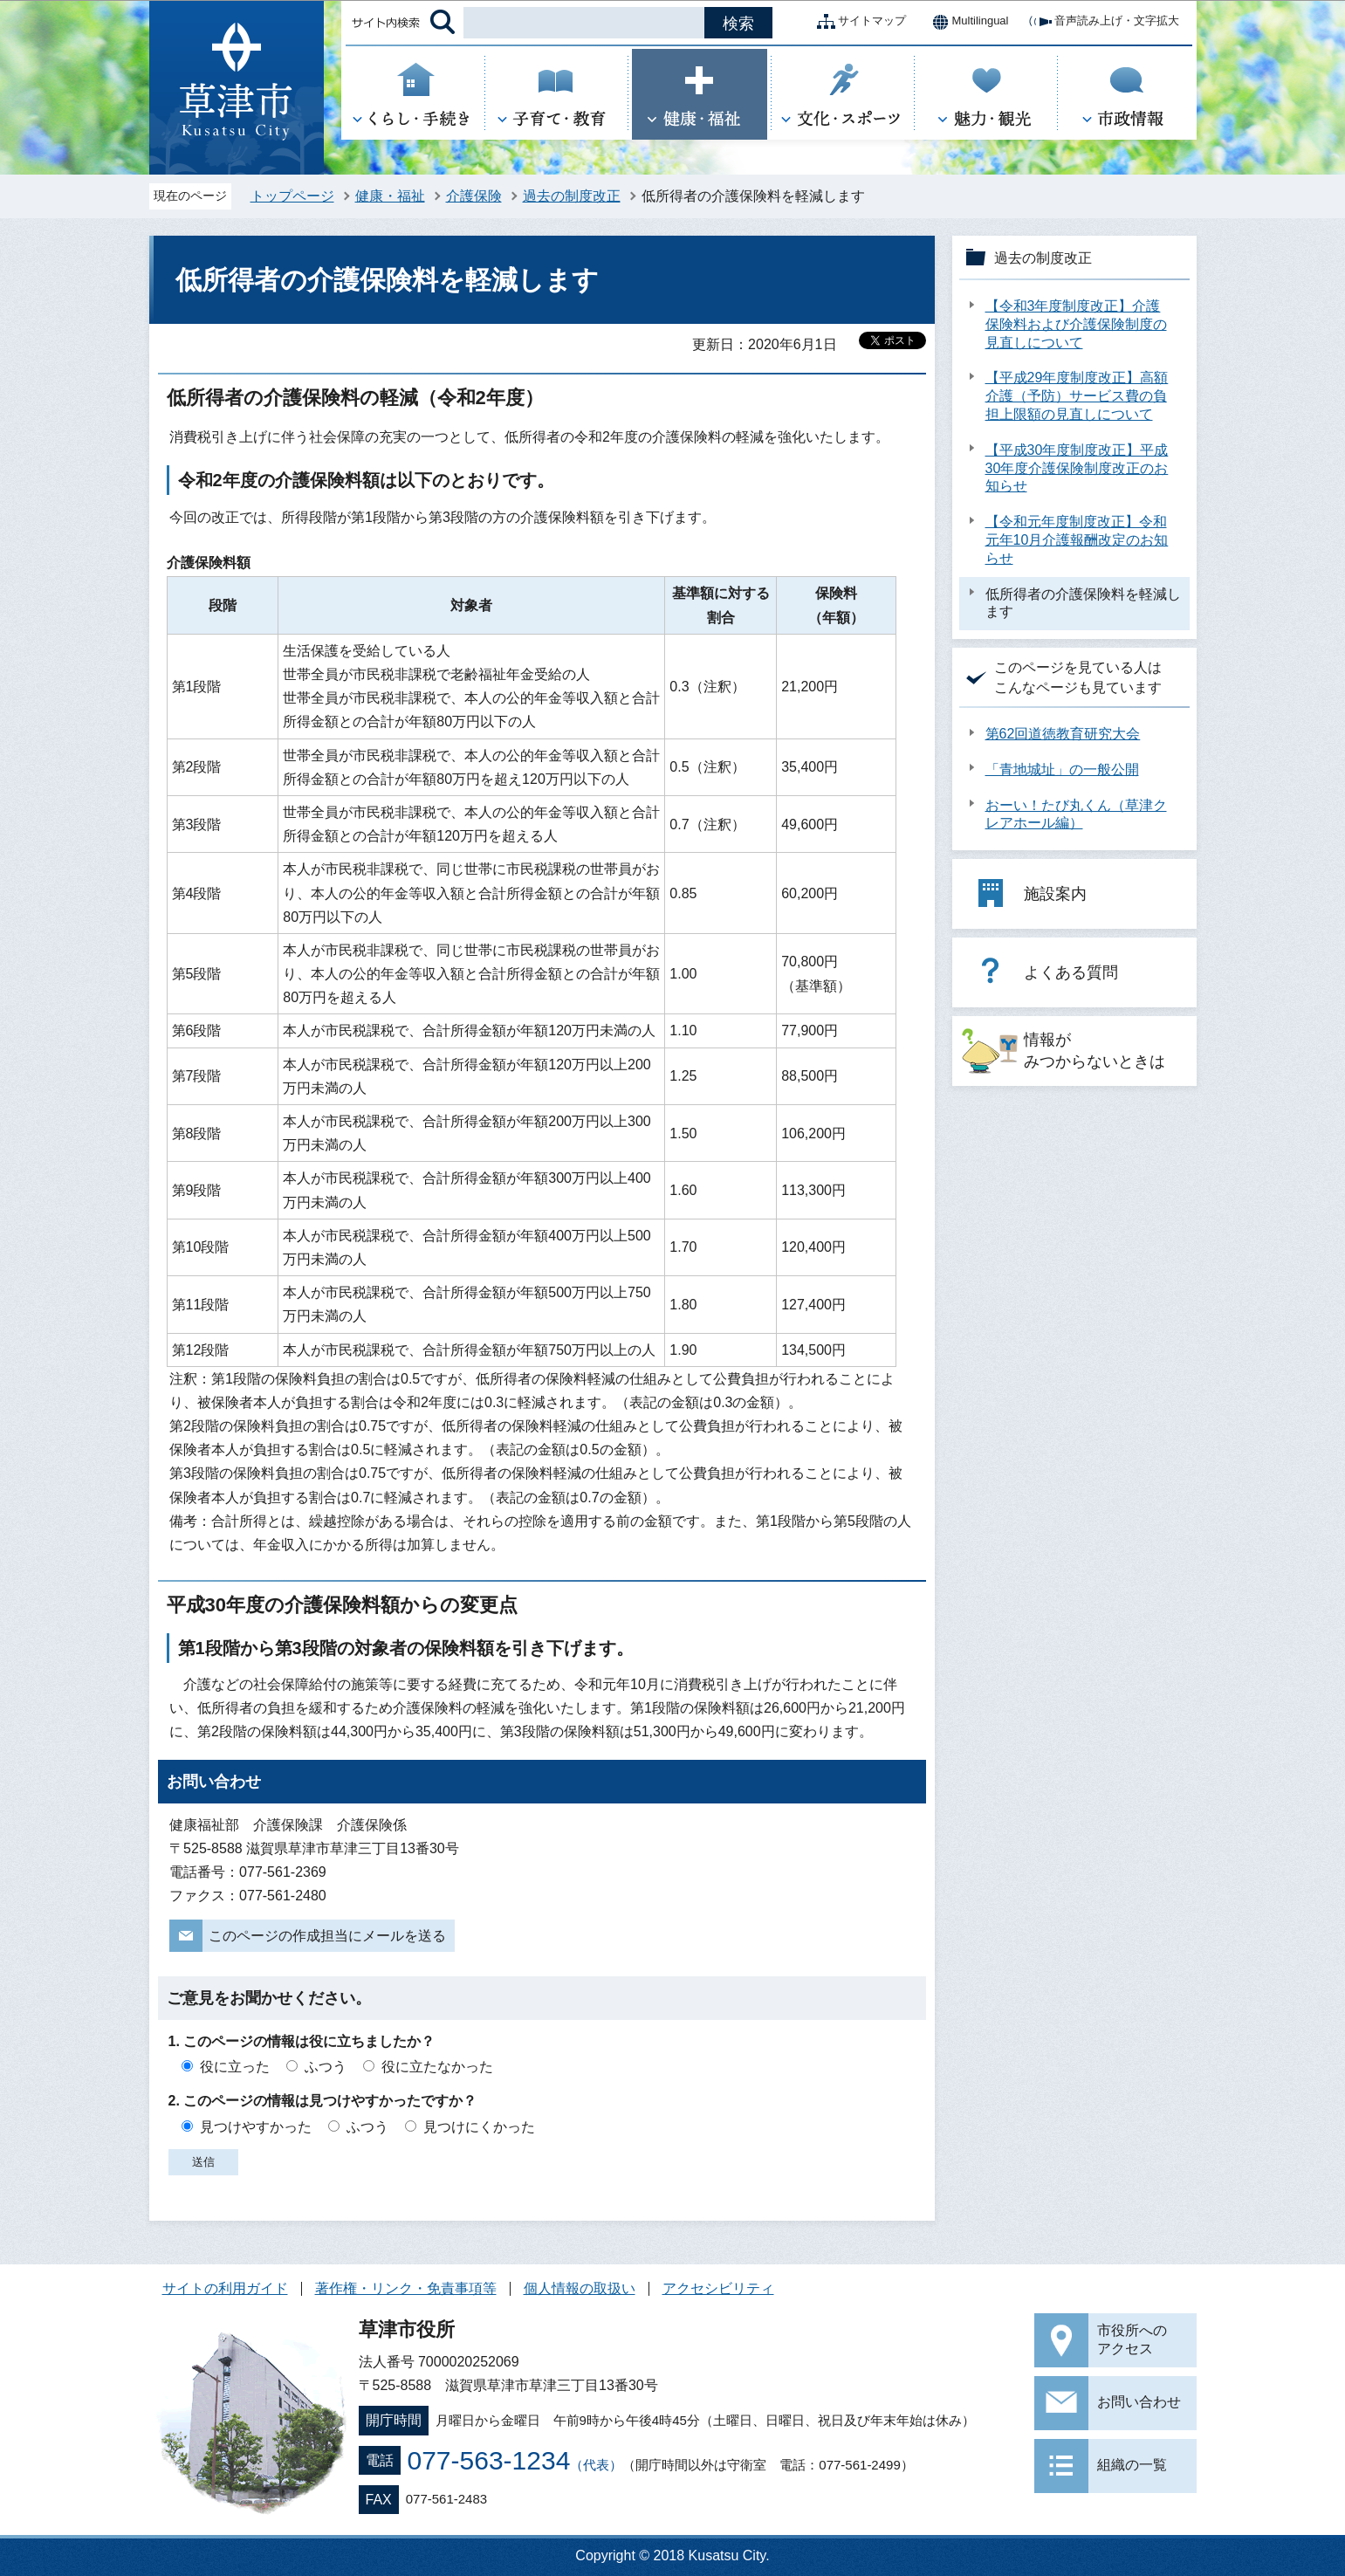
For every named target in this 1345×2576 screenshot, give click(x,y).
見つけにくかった (479, 2126)
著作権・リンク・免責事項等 (406, 2288)
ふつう (326, 2066)
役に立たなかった (437, 2066)
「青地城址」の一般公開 (1062, 769)
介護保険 (474, 196)
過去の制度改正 (572, 196)
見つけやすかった (256, 2126)
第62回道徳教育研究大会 (1063, 733)
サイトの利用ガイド (225, 2288)
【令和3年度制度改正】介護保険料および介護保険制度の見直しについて (1076, 324)
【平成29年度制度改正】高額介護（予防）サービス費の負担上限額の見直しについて (1077, 396)
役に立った (235, 2066)
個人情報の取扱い (579, 2288)
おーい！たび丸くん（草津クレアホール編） (1076, 814)
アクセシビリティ (718, 2288)
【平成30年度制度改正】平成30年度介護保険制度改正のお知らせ (1077, 468)
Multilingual (965, 21)
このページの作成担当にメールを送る (327, 1935)
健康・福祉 (390, 196)
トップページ (292, 196)
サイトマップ (858, 21)
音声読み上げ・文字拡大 (1102, 21)
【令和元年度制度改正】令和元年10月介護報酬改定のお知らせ (1077, 540)
